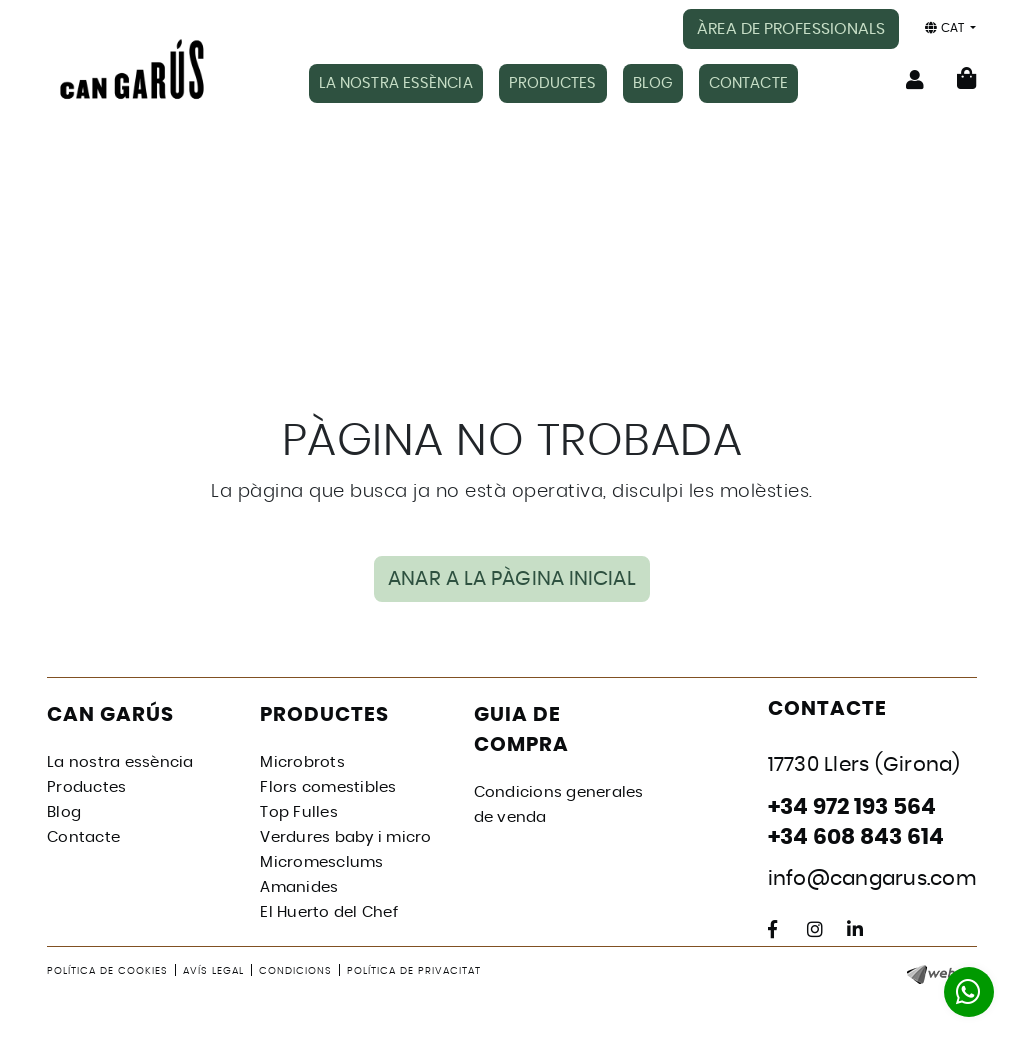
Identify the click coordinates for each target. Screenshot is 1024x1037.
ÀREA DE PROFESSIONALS (791, 29)
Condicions (295, 971)
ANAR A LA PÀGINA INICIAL (511, 579)
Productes (86, 787)
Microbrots (302, 762)
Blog (64, 812)
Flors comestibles (328, 787)
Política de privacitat (414, 971)
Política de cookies (107, 971)
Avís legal (213, 971)
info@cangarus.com (872, 879)
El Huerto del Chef (329, 912)
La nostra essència (120, 762)
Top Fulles (299, 812)
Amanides (299, 887)
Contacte (83, 837)
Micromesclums (321, 862)
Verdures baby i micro (345, 837)
